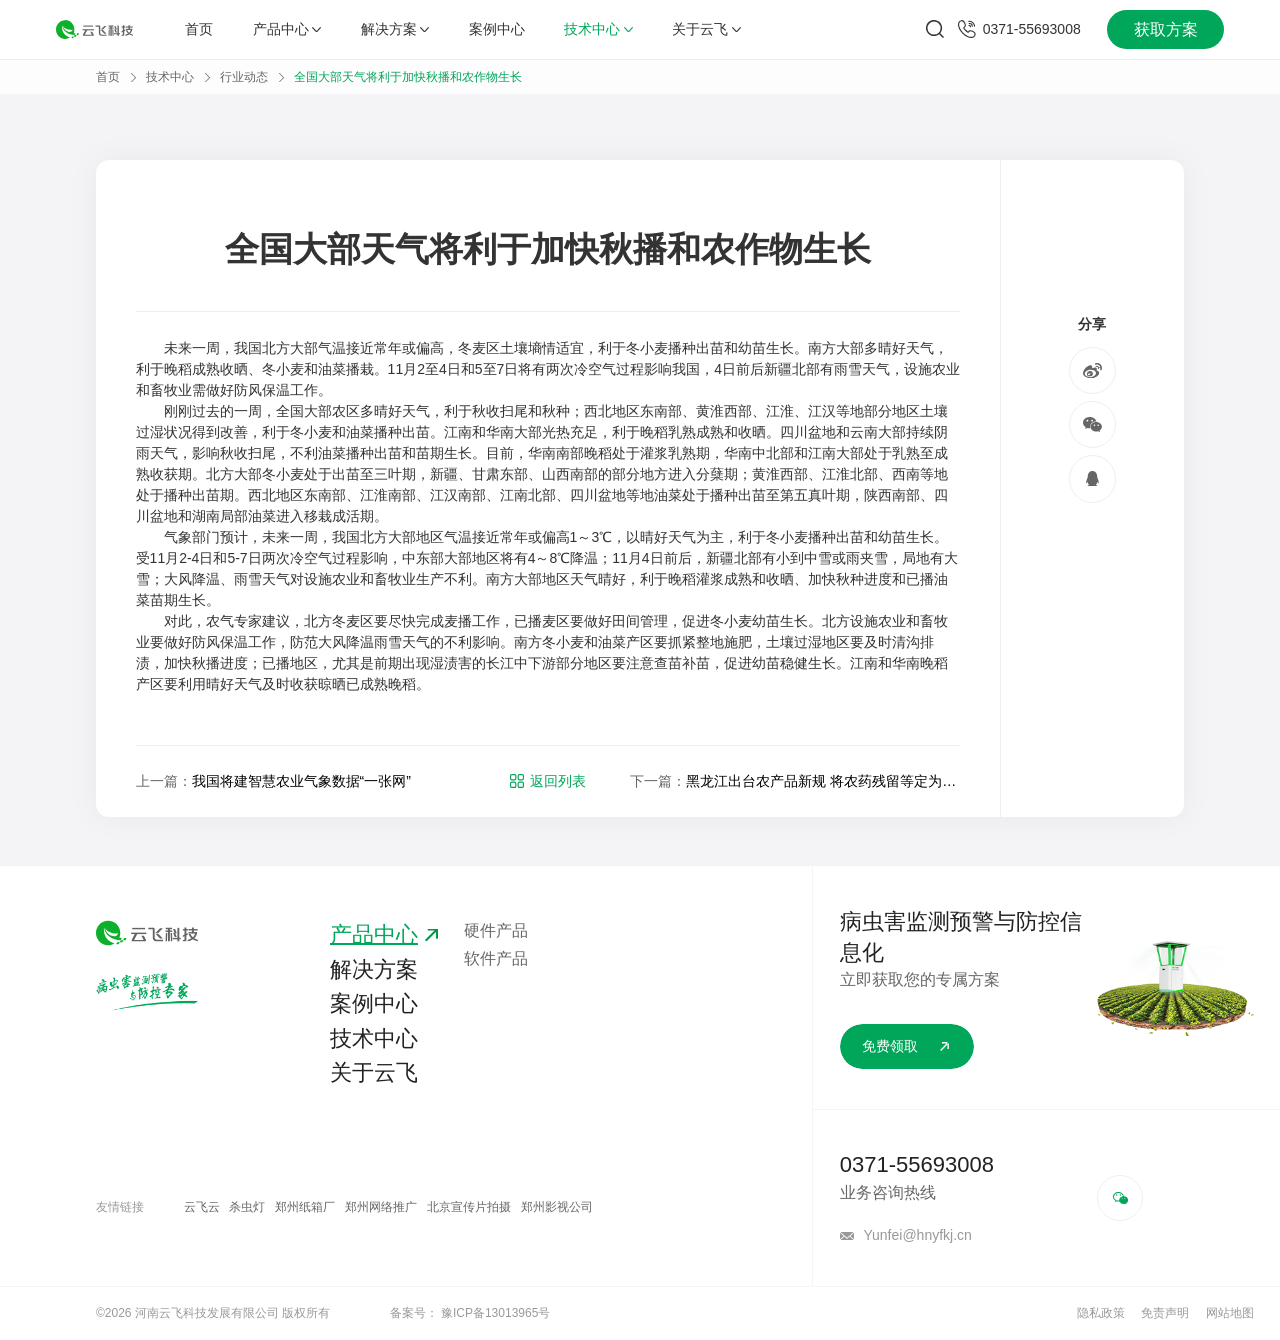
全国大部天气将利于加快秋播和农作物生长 (408, 77)
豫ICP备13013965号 (495, 1313)
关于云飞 (706, 29)
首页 (199, 29)
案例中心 (497, 29)
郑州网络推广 (381, 1207)
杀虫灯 (247, 1207)
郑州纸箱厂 (305, 1207)
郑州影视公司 (557, 1207)
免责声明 (1165, 1313)
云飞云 (202, 1207)
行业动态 (244, 77)
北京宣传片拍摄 (469, 1207)
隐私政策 (1101, 1313)
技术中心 (598, 29)
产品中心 (287, 29)
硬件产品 (496, 930)
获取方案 (1166, 29)
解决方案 (395, 29)
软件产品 (496, 958)
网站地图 (1230, 1313)
